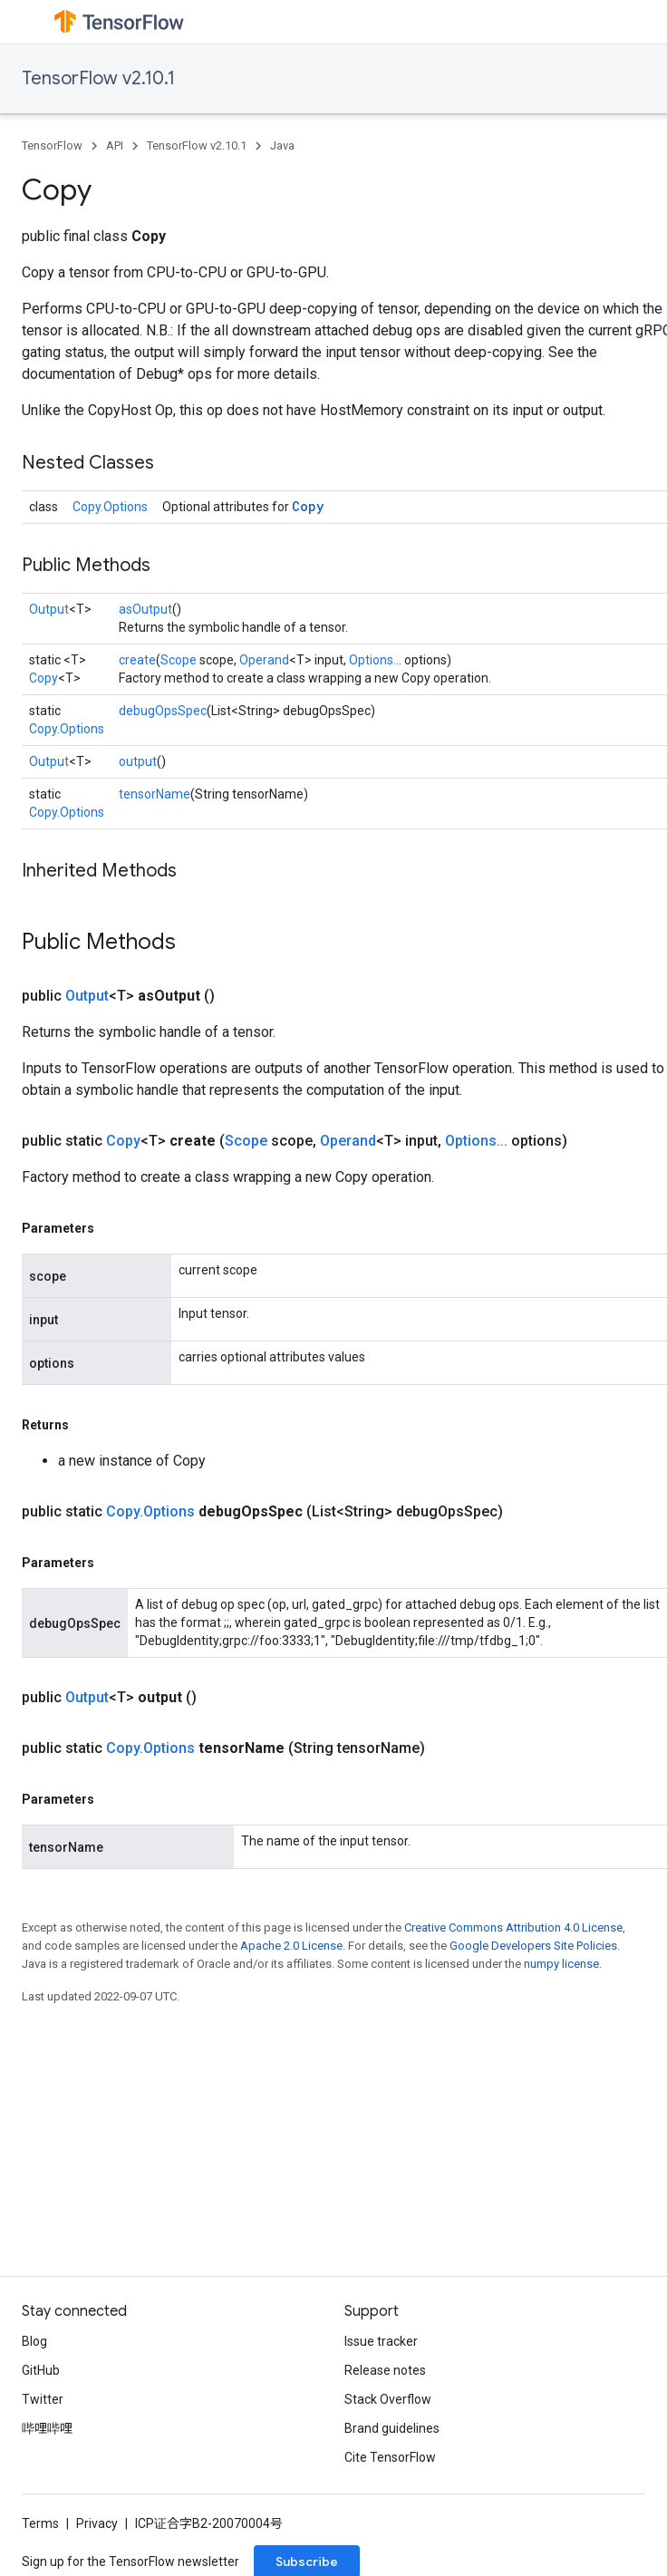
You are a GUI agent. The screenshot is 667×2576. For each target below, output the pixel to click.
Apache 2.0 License (291, 1945)
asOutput (145, 609)
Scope (178, 660)
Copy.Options (110, 506)
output (138, 761)
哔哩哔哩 (47, 2428)
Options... (375, 660)
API (114, 145)
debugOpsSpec (163, 710)
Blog (34, 2341)
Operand (264, 660)
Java (282, 145)
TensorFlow (52, 145)
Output (49, 609)
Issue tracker (381, 2341)
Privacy (97, 2523)
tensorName (154, 794)
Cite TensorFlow (390, 2457)
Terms (40, 2523)
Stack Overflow (387, 2399)
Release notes (385, 2370)
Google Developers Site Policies (533, 1945)
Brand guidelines (392, 2428)
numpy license (561, 1964)
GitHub (41, 2370)
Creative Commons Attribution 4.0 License (513, 1927)
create (137, 660)
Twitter (42, 2399)
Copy (308, 506)
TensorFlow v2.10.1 (98, 78)
